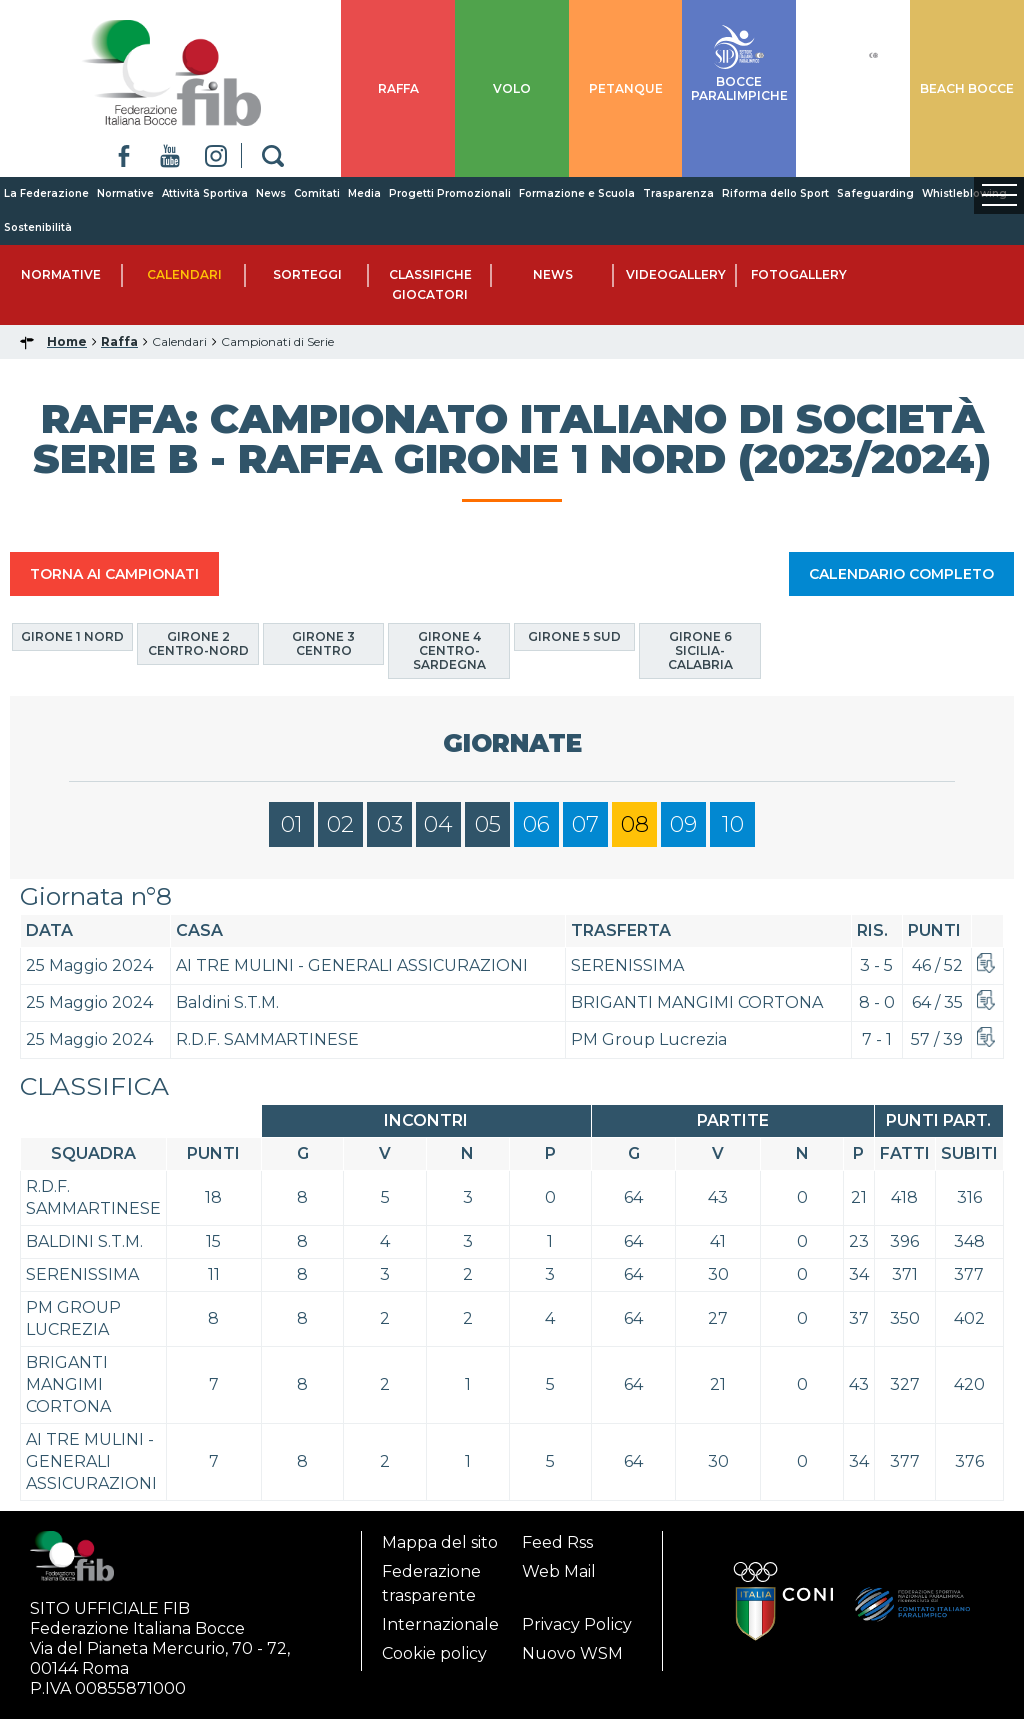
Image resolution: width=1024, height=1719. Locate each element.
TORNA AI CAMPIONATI (114, 574)
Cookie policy (434, 1653)
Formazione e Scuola (577, 193)
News (271, 193)
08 (635, 824)
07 (585, 824)
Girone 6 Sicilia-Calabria (700, 650)
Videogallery (676, 274)
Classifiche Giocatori (430, 284)
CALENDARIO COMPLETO (901, 574)
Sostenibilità (38, 227)
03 (390, 824)
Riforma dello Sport (775, 193)
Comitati (317, 193)
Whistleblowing (964, 193)
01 (292, 824)
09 (683, 824)
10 (733, 824)
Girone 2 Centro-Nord (198, 643)
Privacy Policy (577, 1624)
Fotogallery (799, 274)
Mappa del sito (440, 1542)
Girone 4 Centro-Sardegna (449, 650)
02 (340, 824)
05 (488, 824)
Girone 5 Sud (574, 636)
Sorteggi (307, 274)
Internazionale (440, 1624)
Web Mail (559, 1571)
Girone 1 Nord (72, 636)
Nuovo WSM (572, 1653)
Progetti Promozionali (450, 193)
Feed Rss (557, 1542)
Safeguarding (875, 193)
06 (536, 824)
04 (438, 824)
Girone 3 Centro (323, 643)
